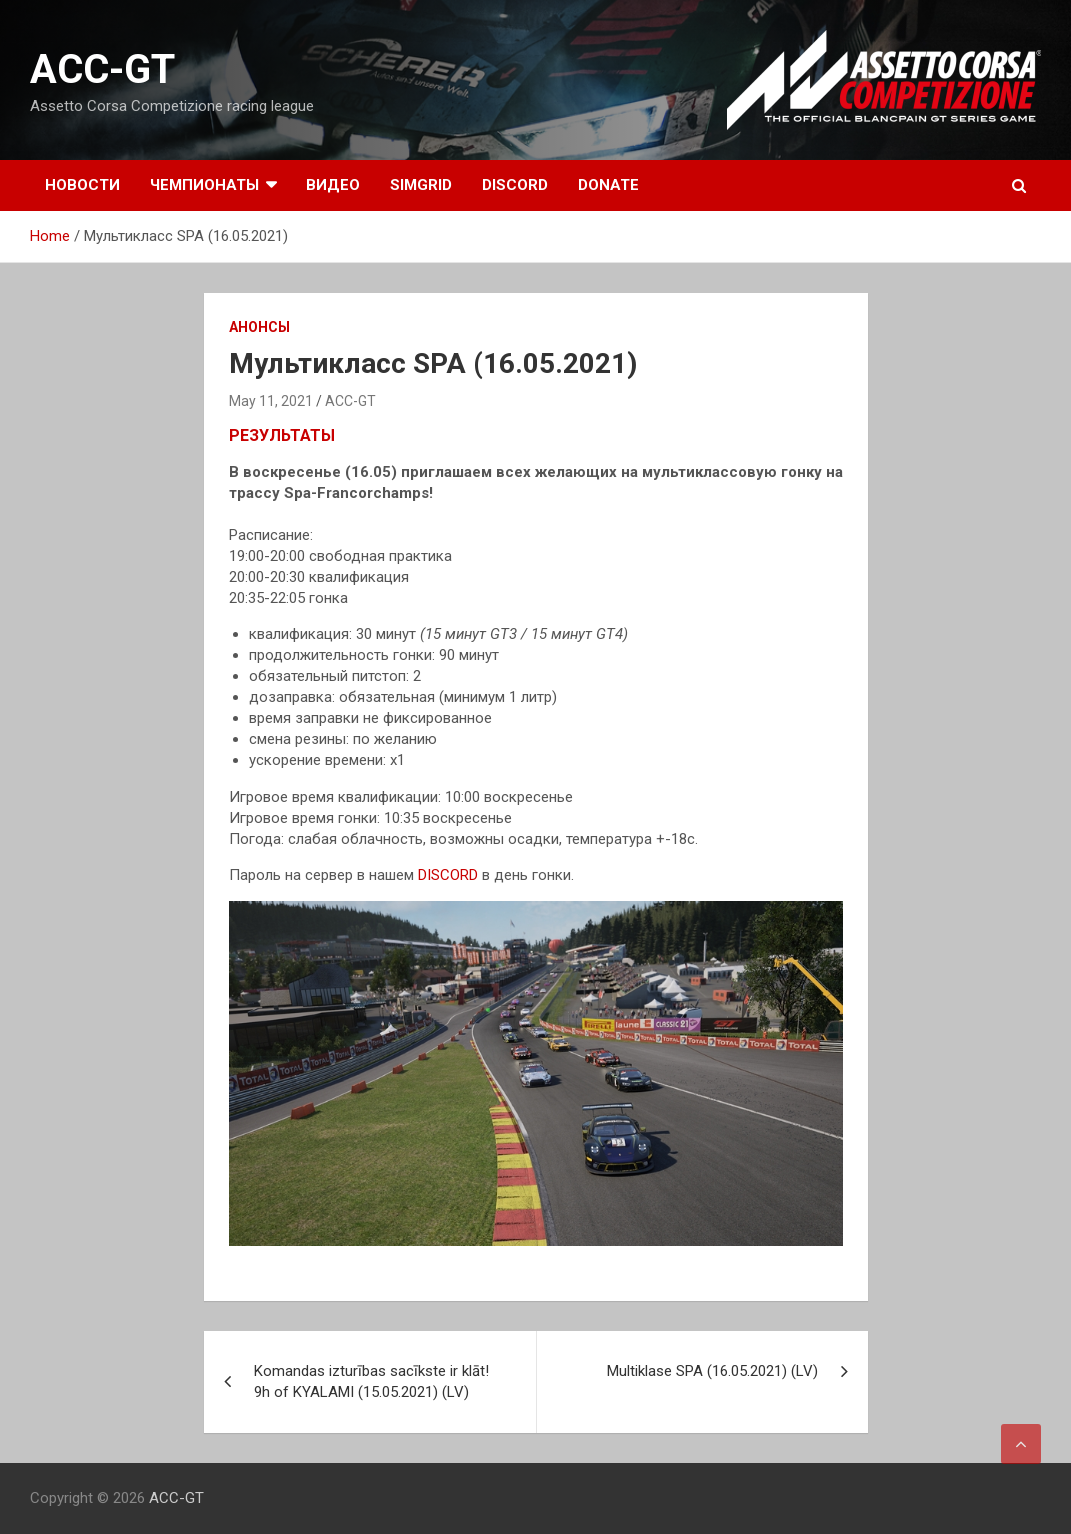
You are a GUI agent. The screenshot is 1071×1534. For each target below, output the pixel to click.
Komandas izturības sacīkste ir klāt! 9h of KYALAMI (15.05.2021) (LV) (371, 1381)
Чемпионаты (204, 185)
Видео (333, 185)
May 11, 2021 (271, 401)
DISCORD (515, 185)
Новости (82, 185)
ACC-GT (102, 69)
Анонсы (259, 327)
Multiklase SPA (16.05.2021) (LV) (712, 1371)
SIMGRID (421, 185)
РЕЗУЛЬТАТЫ (282, 435)
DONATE (608, 185)
